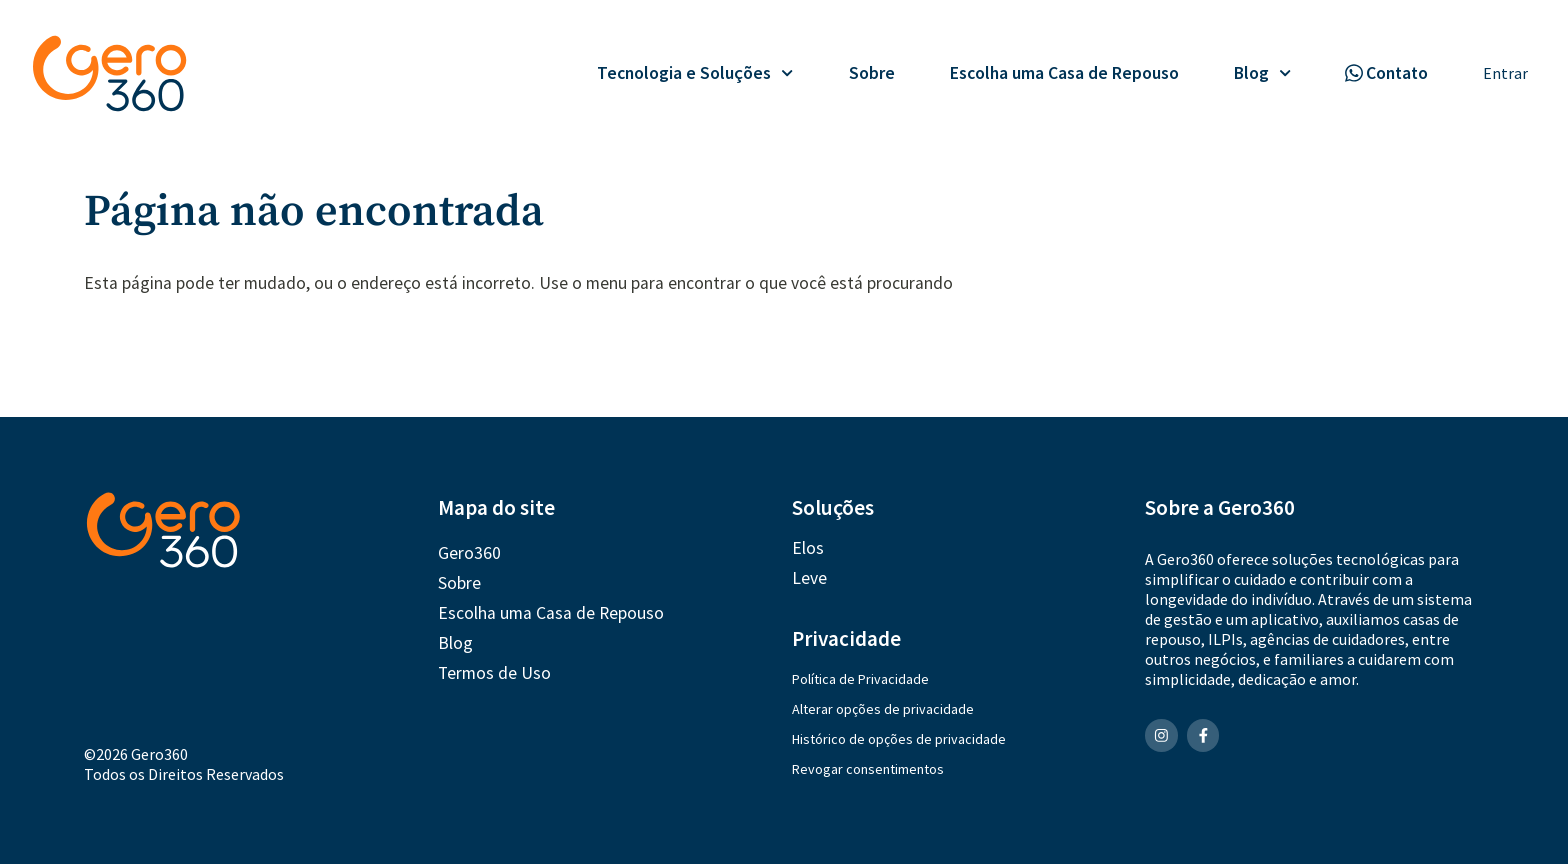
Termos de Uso (494, 673)
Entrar (1505, 73)
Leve (809, 578)
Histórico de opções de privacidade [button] (899, 739)
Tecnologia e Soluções (695, 73)
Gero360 (469, 553)
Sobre (872, 73)
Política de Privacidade (860, 679)
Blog (1262, 73)
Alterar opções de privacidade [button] (883, 709)
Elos (808, 548)
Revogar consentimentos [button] (868, 769)
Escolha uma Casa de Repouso (1064, 73)
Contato (1397, 73)
